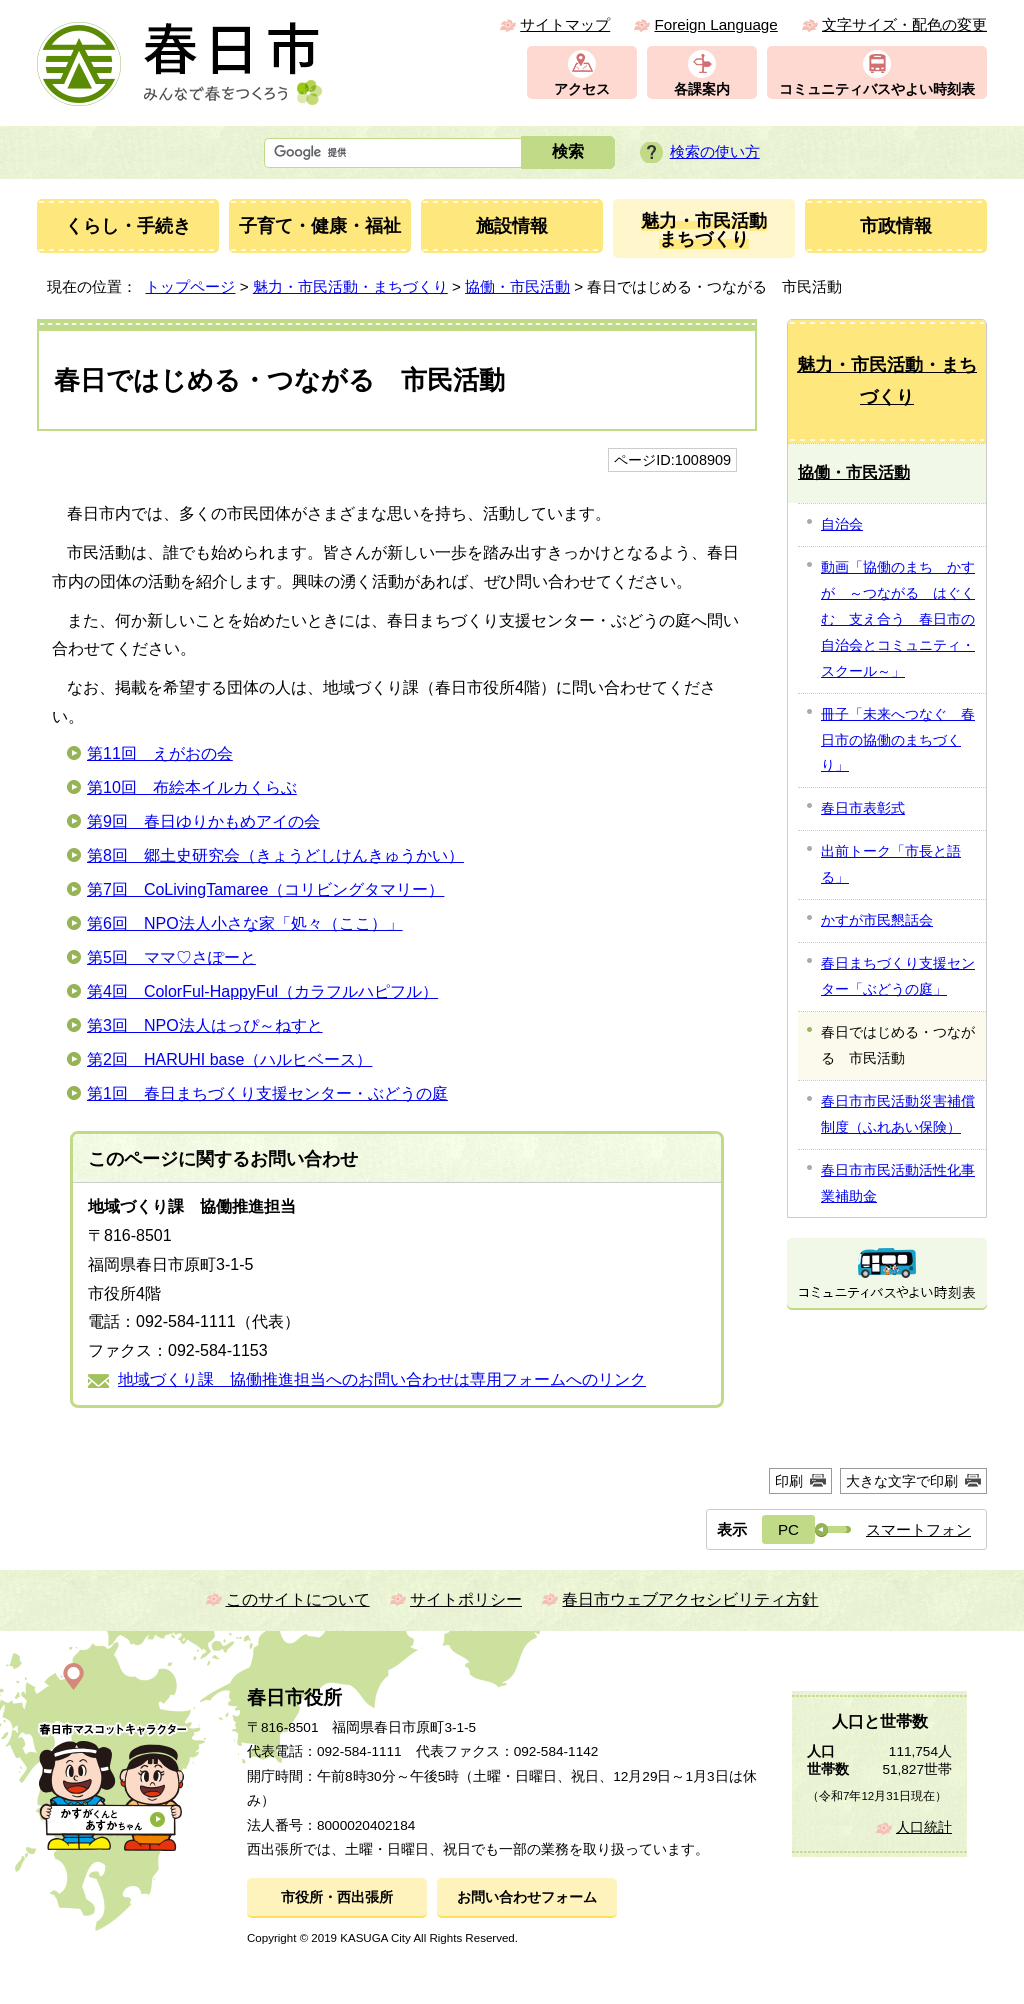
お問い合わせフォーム (527, 1897)
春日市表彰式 (863, 808)
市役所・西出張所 (337, 1897)
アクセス (582, 89)
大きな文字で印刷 (902, 1481)
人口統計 (924, 1827)
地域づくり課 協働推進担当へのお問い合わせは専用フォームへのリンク (382, 1379)
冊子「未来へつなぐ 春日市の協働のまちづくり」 (898, 740)
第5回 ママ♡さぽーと (171, 957)
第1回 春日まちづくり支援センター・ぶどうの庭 (267, 1093)
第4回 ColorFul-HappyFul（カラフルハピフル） (262, 991)
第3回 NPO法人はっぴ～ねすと (205, 1025)
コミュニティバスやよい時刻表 (877, 89)
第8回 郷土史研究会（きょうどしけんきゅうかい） (275, 855)
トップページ (190, 286)
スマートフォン (918, 1529)
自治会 (842, 524)
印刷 (789, 1481)
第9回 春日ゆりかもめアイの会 (203, 821)
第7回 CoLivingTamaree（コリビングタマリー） (265, 889)
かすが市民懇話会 (877, 920)
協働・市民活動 (517, 286)
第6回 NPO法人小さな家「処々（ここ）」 (245, 923)
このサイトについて (298, 1599)
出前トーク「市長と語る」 (891, 864)
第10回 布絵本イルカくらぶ (192, 787)
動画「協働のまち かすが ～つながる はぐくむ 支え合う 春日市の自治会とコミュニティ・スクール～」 (898, 619)
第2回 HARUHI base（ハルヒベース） (229, 1059)
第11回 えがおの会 (160, 753)
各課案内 (702, 89)
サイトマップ (565, 24)
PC (788, 1529)
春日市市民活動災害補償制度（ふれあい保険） (898, 1114)
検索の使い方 (715, 151)
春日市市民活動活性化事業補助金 (898, 1183)
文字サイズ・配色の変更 (904, 24)
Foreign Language (715, 24)
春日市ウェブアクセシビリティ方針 (690, 1599)
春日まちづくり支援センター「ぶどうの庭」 (898, 976)
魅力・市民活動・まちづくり (350, 286)
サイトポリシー (466, 1599)
